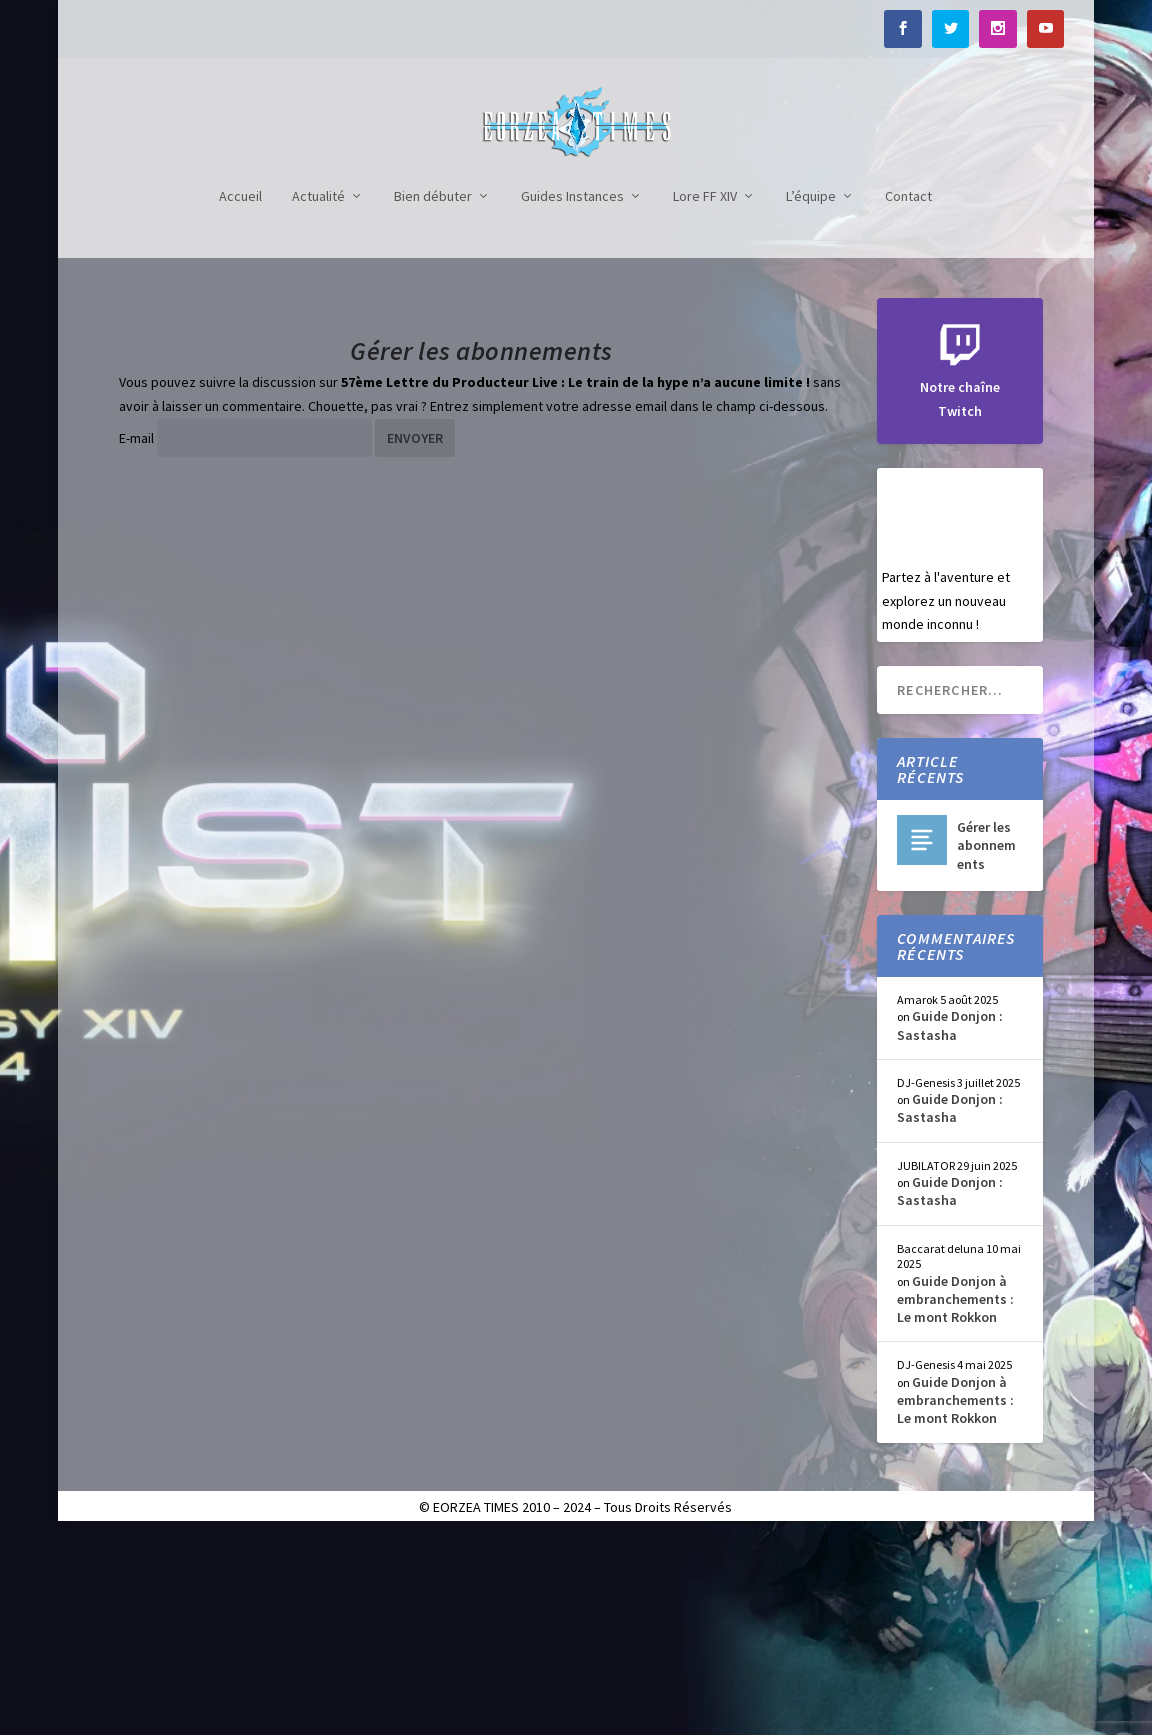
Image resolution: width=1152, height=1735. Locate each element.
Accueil (240, 396)
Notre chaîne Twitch (960, 587)
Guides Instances (572, 396)
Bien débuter (433, 396)
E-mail (136, 637)
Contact (908, 396)
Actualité (318, 396)
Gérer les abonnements (986, 1044)
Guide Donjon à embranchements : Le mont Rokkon (955, 1498)
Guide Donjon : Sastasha (950, 1224)
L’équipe (811, 396)
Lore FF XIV (705, 396)
